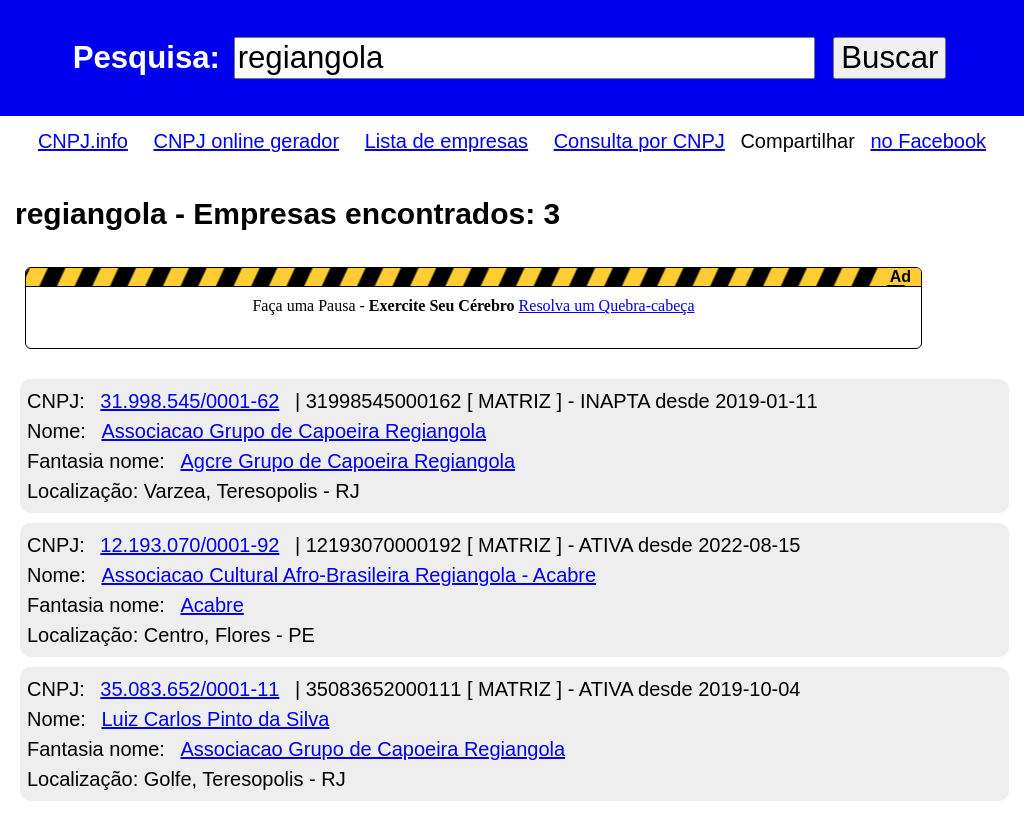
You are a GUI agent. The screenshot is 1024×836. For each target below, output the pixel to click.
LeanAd (473, 308)
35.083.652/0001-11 (189, 689)
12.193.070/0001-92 (189, 545)
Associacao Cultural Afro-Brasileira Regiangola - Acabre (348, 575)
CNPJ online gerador (246, 141)
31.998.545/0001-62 (189, 401)
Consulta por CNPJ (639, 141)
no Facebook (928, 141)
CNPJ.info (83, 141)
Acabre (211, 605)
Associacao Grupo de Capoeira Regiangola (293, 431)
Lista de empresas (446, 141)
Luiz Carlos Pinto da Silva (215, 719)
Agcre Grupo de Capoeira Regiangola (347, 461)
